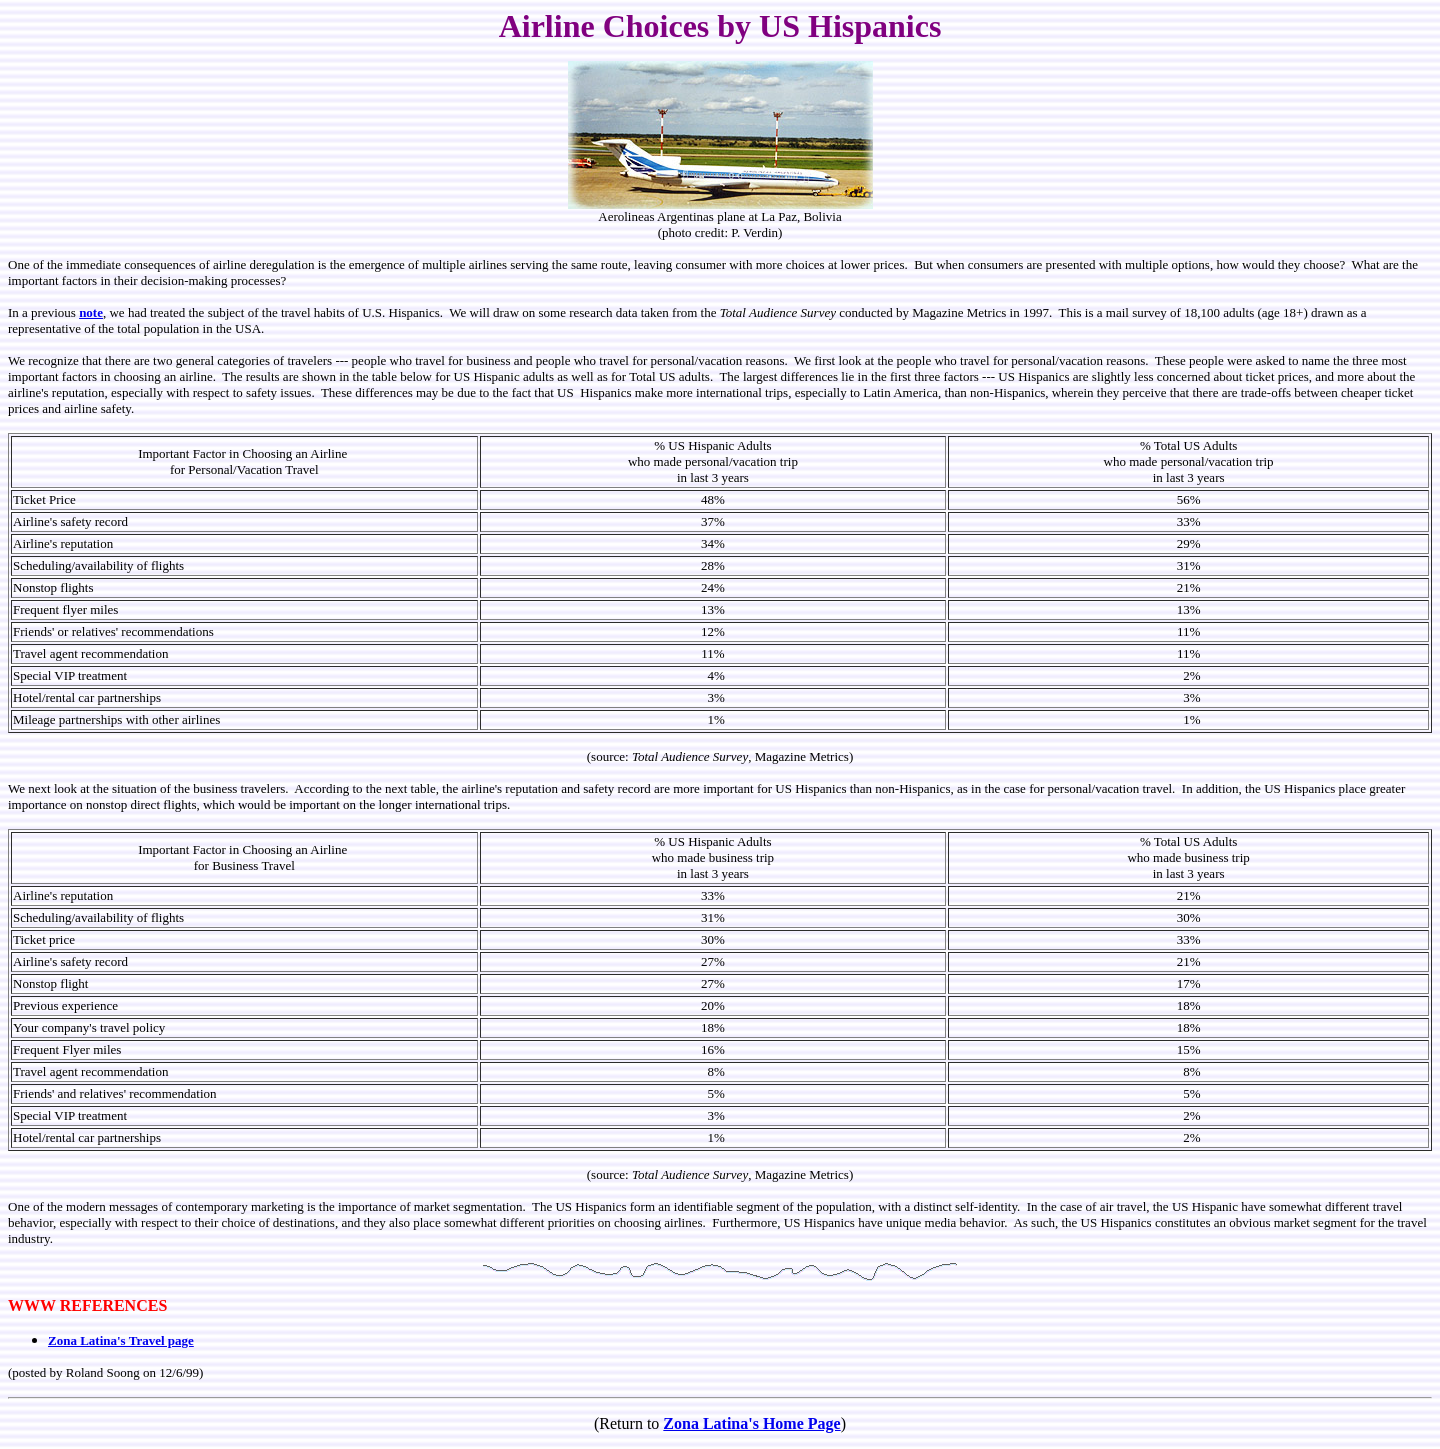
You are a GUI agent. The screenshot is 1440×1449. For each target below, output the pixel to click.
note (91, 312)
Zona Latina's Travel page (121, 1340)
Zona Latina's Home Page (751, 1423)
